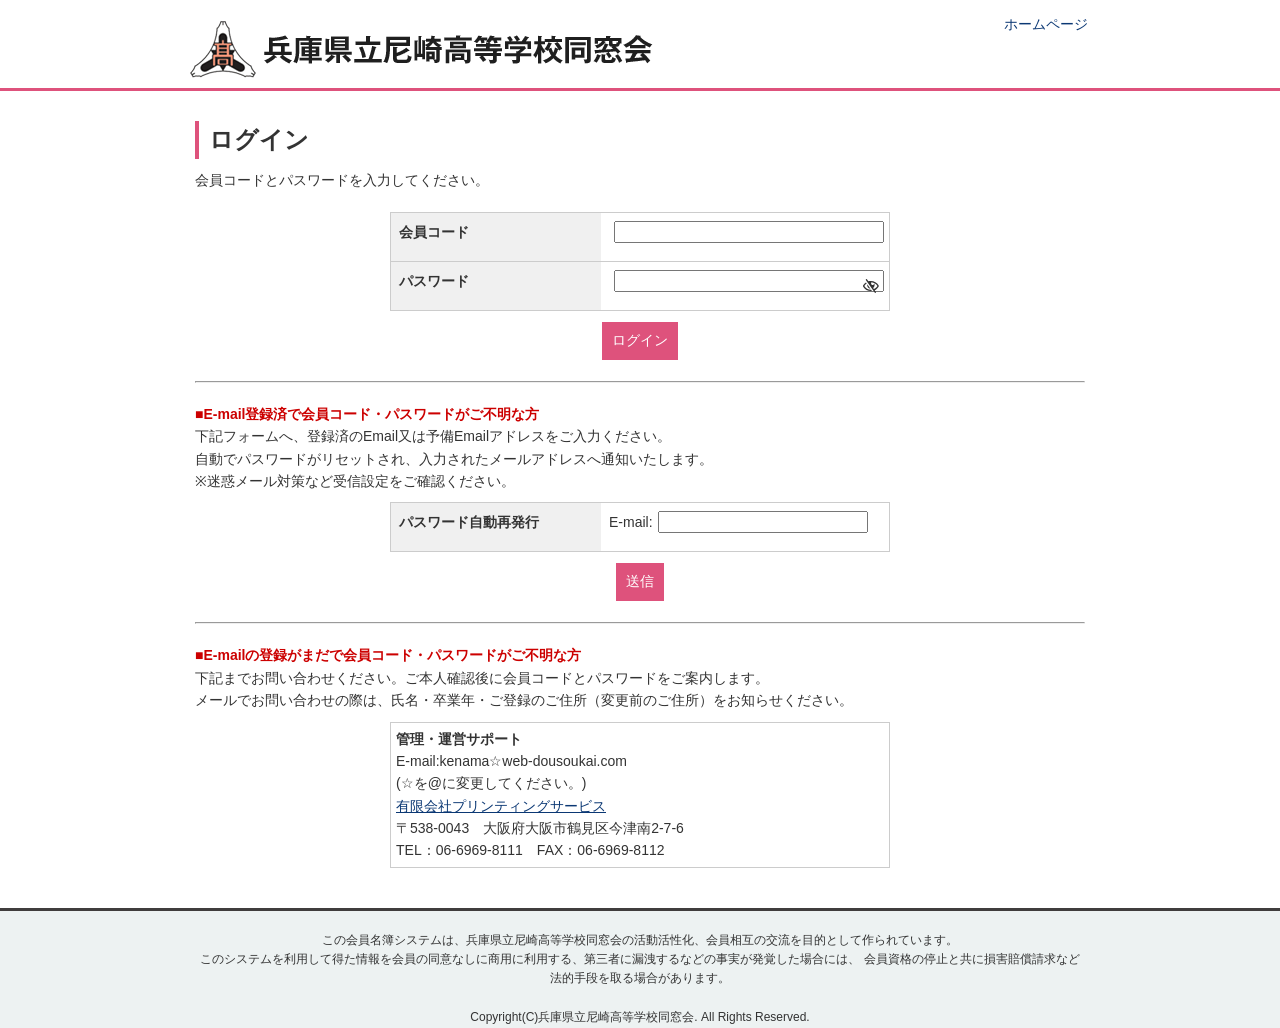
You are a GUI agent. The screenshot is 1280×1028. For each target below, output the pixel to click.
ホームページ (1046, 24)
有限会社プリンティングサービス (501, 806)
